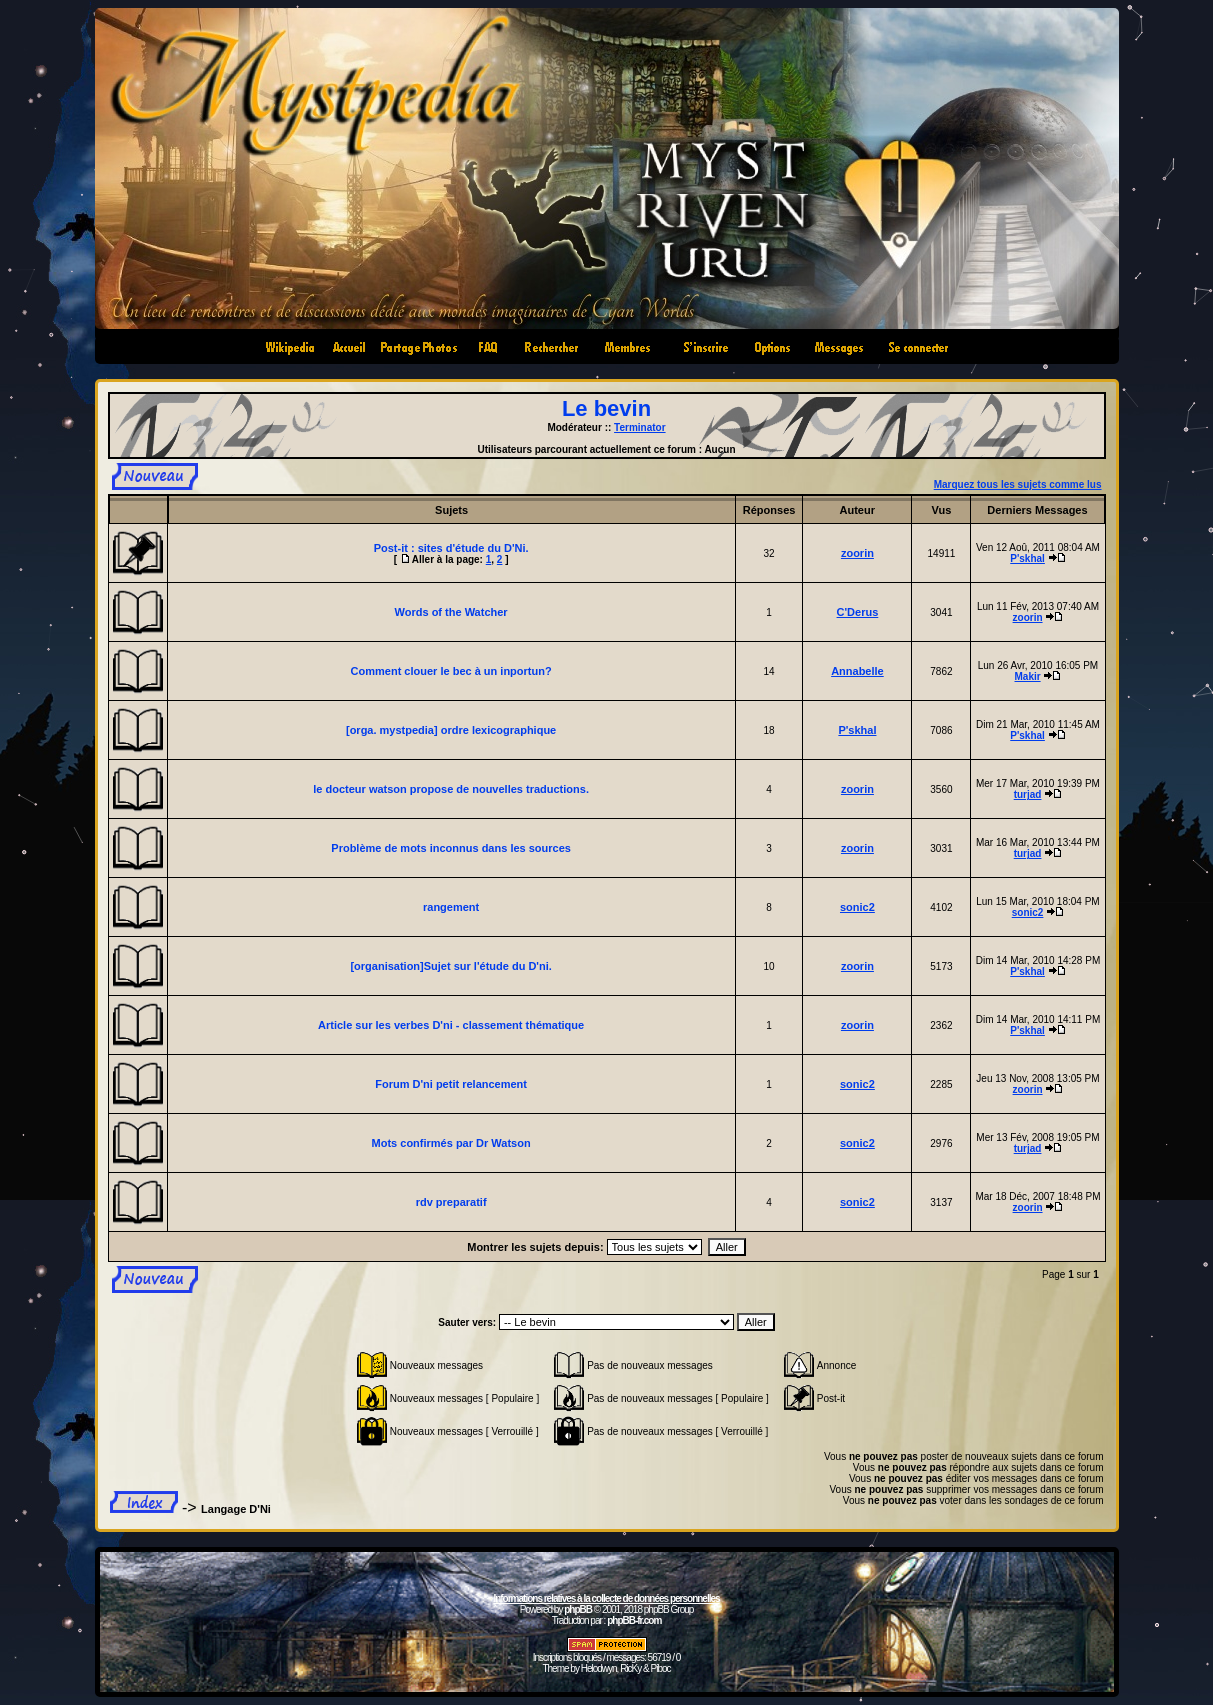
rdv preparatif (451, 1202)
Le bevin (606, 408)
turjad (1028, 794)
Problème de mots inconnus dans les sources (451, 848)
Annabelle (857, 671)
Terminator (640, 427)
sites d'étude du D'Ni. (473, 548)
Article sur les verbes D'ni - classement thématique (451, 1025)
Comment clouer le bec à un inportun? (451, 671)
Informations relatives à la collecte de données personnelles (606, 1598)
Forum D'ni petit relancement (451, 1084)
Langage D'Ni (236, 1509)
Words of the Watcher (451, 612)
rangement (451, 907)
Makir (1028, 676)
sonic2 (857, 907)
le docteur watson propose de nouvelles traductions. (451, 789)
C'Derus (858, 612)
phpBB (578, 1609)
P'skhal (1027, 558)
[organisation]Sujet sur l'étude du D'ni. (450, 966)
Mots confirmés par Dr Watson (451, 1143)
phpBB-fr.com (634, 1620)
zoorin (857, 553)
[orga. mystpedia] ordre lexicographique (451, 730)
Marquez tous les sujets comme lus (1018, 484)
